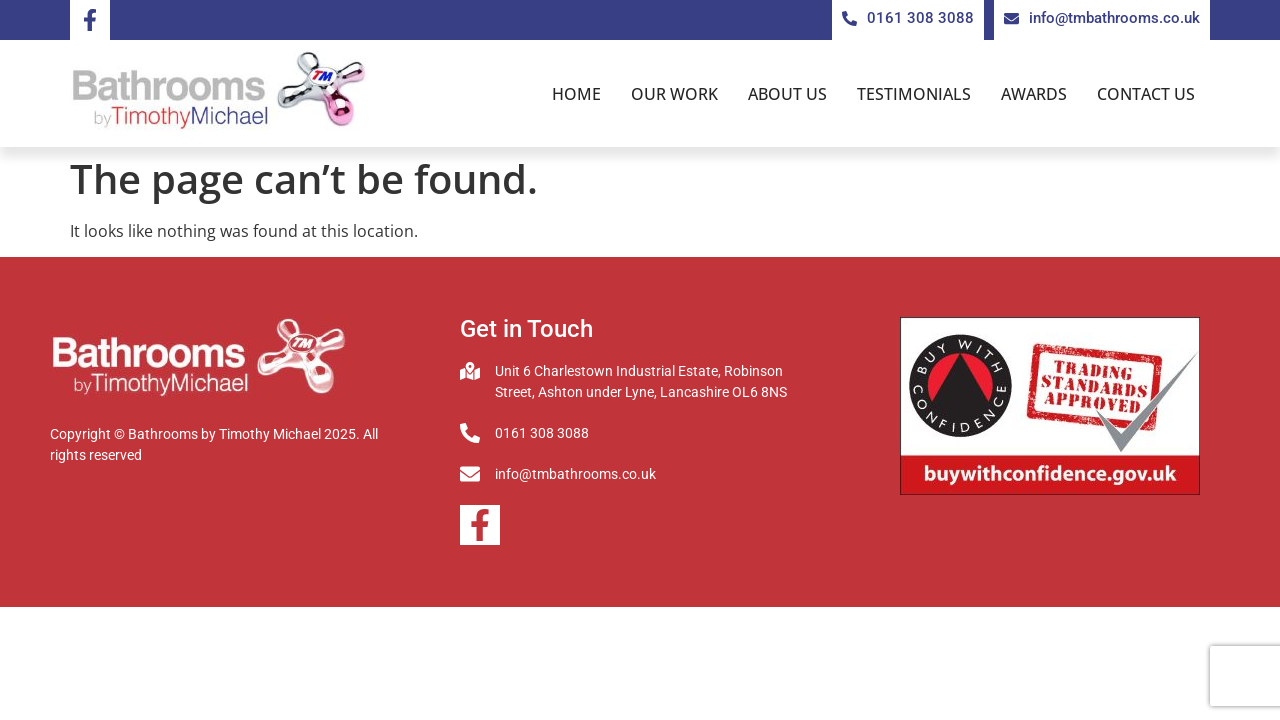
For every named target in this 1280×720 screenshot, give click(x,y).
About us (787, 94)
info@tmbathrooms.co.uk (575, 474)
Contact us (1146, 94)
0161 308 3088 (542, 433)
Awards (1034, 94)
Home (576, 94)
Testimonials (914, 94)
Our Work (674, 94)
